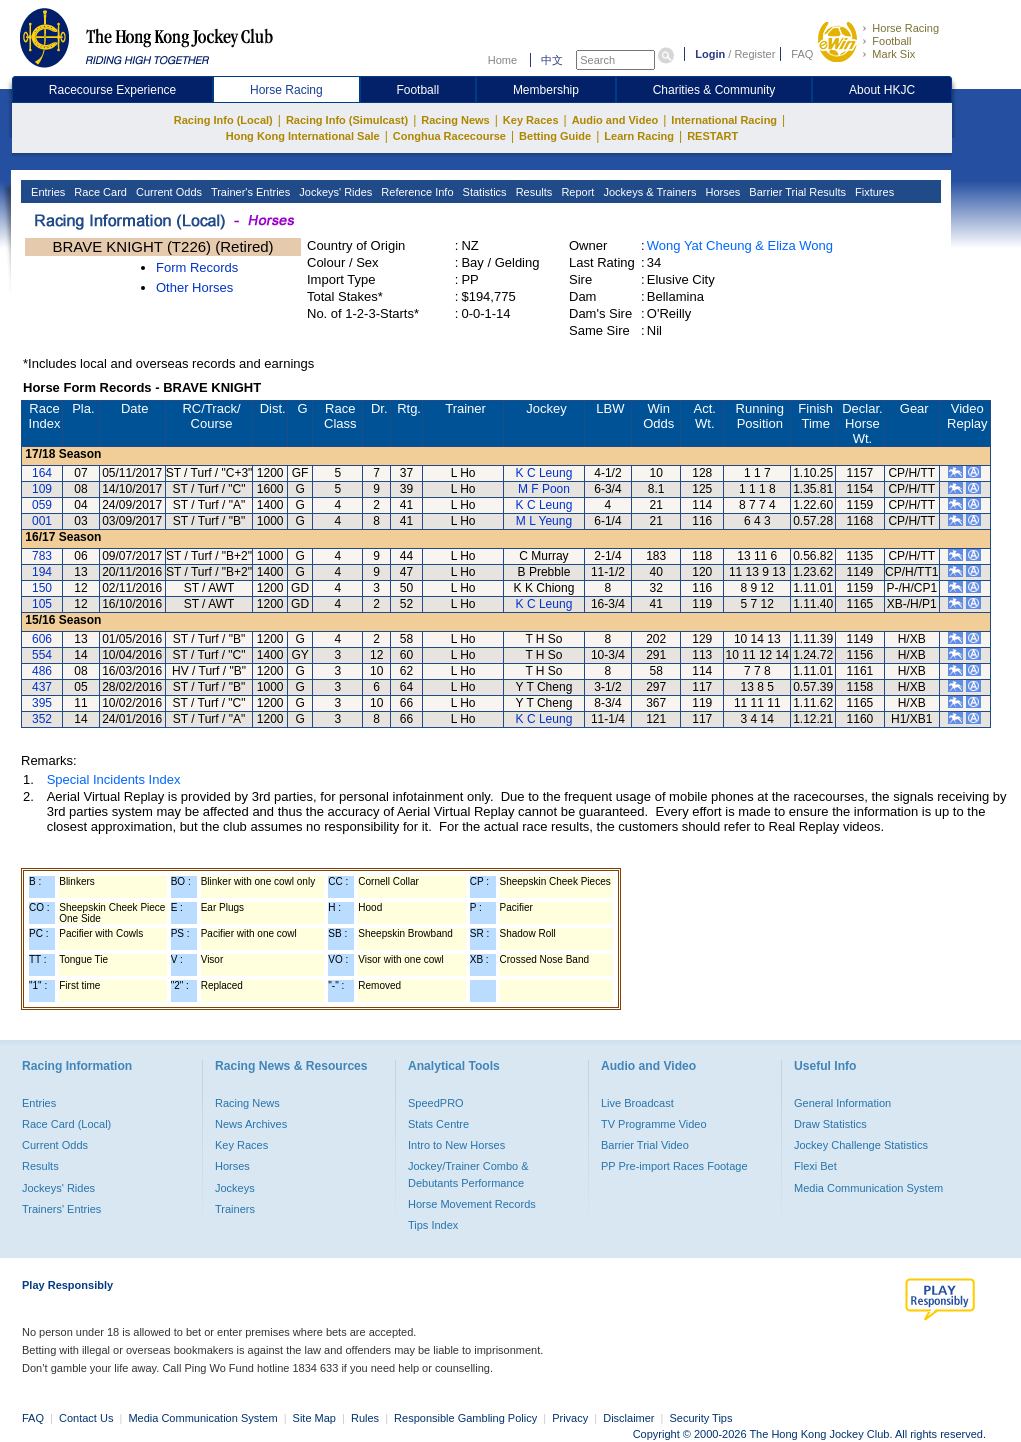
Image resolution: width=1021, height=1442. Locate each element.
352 (42, 719)
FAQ (802, 54)
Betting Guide (555, 136)
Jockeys (235, 1188)
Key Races (531, 120)
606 (42, 639)
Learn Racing (639, 136)
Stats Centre (438, 1124)
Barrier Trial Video (645, 1145)
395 (42, 703)
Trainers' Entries (61, 1209)
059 (42, 505)
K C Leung (544, 473)
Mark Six (893, 54)
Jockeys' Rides (334, 192)
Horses (721, 192)
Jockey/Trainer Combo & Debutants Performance (468, 1174)
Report (576, 192)
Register (754, 54)
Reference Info (415, 192)
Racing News (455, 120)
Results (533, 192)
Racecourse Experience (112, 90)
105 (42, 604)
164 (42, 473)
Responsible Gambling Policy (465, 1418)
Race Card (99, 192)
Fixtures (873, 192)
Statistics (483, 192)
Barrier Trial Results (796, 192)
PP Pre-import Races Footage (674, 1166)
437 (42, 687)
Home (502, 60)
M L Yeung (544, 521)
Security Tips (701, 1418)
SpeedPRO (436, 1103)
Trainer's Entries (249, 192)
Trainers (235, 1209)
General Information (842, 1103)
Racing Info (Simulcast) (347, 120)
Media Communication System (868, 1188)
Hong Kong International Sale (303, 136)
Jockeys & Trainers (648, 192)
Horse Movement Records (472, 1204)
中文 (552, 60)
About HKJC (882, 90)
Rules (366, 1418)
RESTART (712, 136)
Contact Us (86, 1418)
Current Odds (167, 192)
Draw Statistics (830, 1124)
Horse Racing (905, 28)
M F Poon (544, 489)
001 (42, 521)
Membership (546, 90)
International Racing (724, 120)
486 (42, 671)
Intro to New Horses (456, 1145)
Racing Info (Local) (223, 120)
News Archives (251, 1124)
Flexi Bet (815, 1166)
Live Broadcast (637, 1103)
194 (42, 572)
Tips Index (433, 1225)
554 (42, 655)
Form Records (197, 267)
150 (42, 588)
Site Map (314, 1418)
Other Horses (194, 287)
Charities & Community (714, 90)
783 (42, 556)
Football (891, 41)
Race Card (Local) (66, 1124)
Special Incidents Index (114, 779)
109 (42, 489)
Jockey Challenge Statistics (861, 1145)
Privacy (570, 1418)
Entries (46, 192)
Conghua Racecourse (449, 136)
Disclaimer (628, 1418)
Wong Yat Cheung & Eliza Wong (740, 245)
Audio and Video (615, 120)
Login (710, 54)
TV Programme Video (654, 1124)
